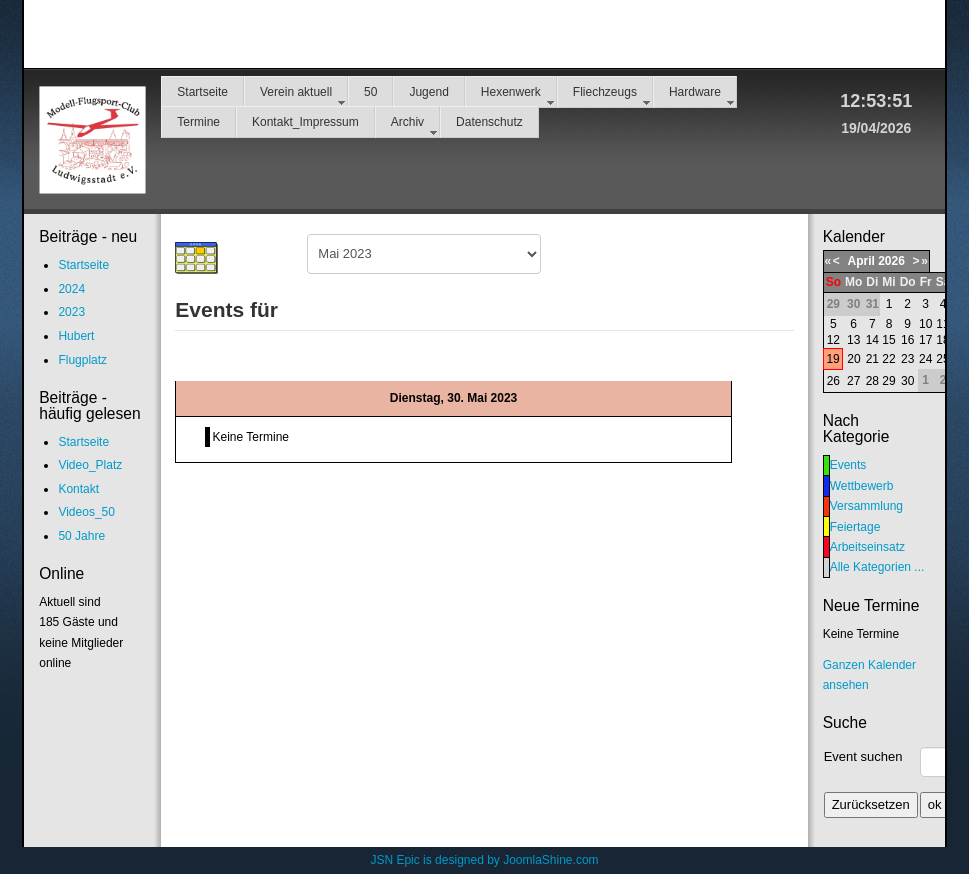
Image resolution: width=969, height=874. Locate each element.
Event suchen (863, 756)
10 (925, 324)
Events (848, 465)
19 (832, 359)
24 (925, 359)
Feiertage (855, 527)
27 (853, 381)
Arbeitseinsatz (867, 547)
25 (942, 359)
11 (942, 324)
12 (833, 340)
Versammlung (866, 506)
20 (853, 359)
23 (907, 359)
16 (907, 340)
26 (833, 381)
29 (888, 381)
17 (925, 340)
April (860, 261)
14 (872, 340)
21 (872, 359)
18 (942, 340)
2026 (891, 261)
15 (888, 340)
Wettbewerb (862, 486)
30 (907, 381)
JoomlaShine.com (550, 860)
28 (872, 381)
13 (853, 340)
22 (888, 359)
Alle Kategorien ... (877, 567)
